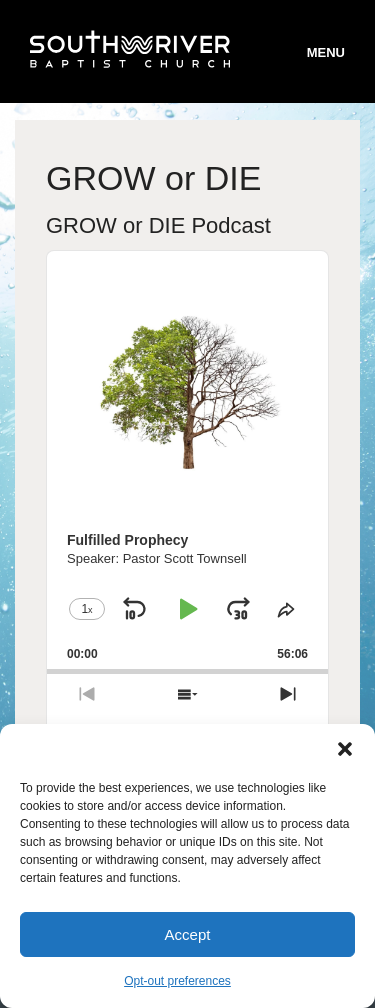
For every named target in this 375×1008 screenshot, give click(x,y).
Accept (188, 934)
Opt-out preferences (177, 981)
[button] (345, 749)
